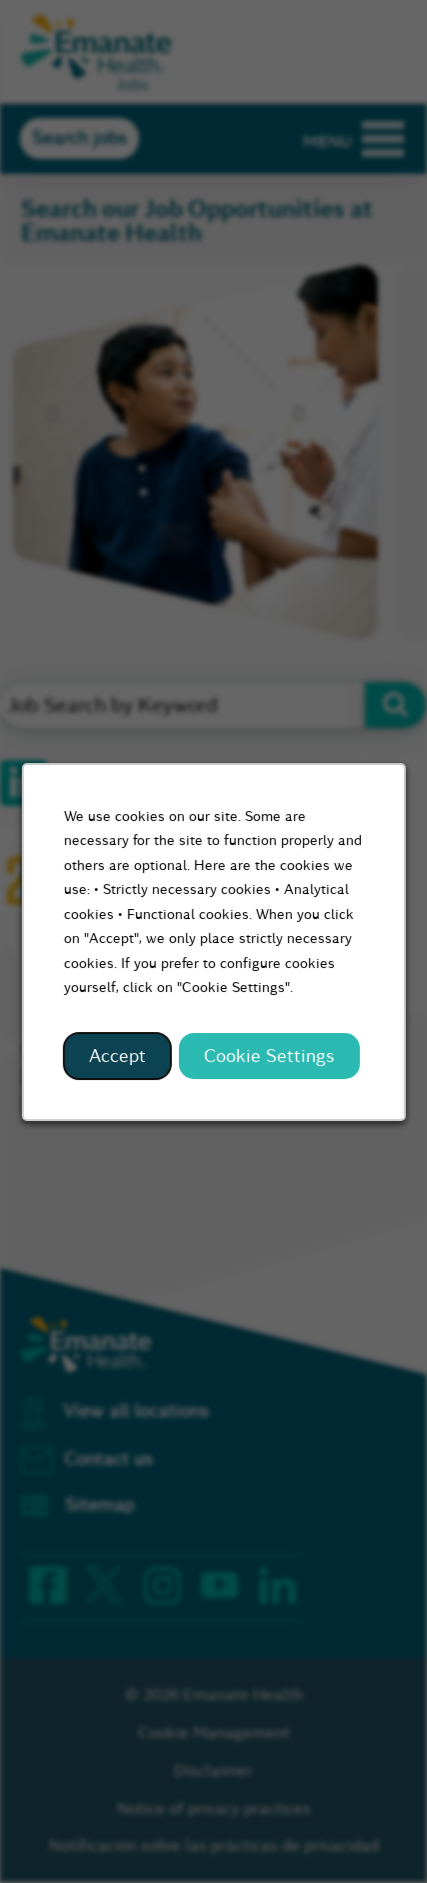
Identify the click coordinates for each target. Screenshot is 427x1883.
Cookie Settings (268, 1058)
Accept (118, 1058)
